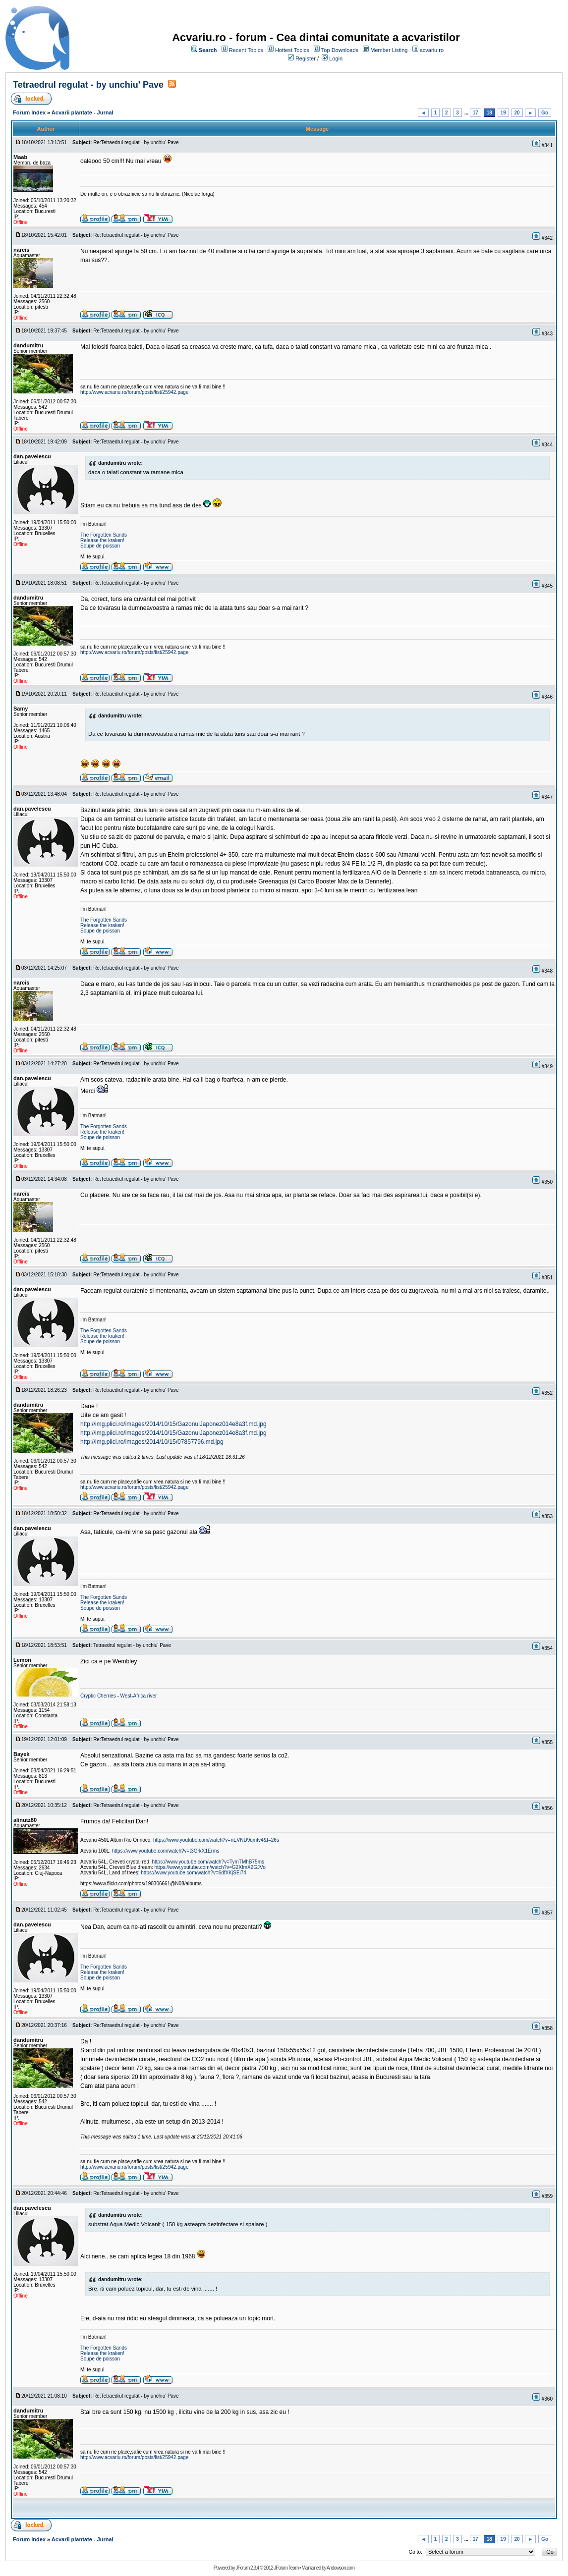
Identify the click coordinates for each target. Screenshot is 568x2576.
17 (475, 112)
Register (305, 58)
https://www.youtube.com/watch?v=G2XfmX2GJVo (210, 1867)
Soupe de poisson (100, 545)
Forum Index (29, 112)
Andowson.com (340, 2568)
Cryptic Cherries (98, 1696)
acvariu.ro (432, 50)
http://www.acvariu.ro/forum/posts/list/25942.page (134, 392)
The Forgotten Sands (103, 535)
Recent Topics (246, 50)
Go (544, 112)
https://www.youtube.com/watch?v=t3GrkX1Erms (165, 1851)
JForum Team (286, 2568)
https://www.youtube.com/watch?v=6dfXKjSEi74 (193, 1872)
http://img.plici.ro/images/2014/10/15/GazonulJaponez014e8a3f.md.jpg (173, 1424)
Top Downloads (339, 50)
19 (503, 112)
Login (335, 58)
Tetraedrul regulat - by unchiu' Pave (88, 85)
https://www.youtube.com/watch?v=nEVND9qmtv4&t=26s (216, 1840)
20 (517, 112)
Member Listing (388, 50)
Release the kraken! (102, 540)
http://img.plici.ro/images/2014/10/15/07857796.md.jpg (152, 1441)
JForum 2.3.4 (247, 2568)
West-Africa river (138, 1696)
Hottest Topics (292, 50)
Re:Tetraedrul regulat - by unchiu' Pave (136, 142)
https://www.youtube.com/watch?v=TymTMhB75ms (208, 1861)
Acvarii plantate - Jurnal (83, 112)
